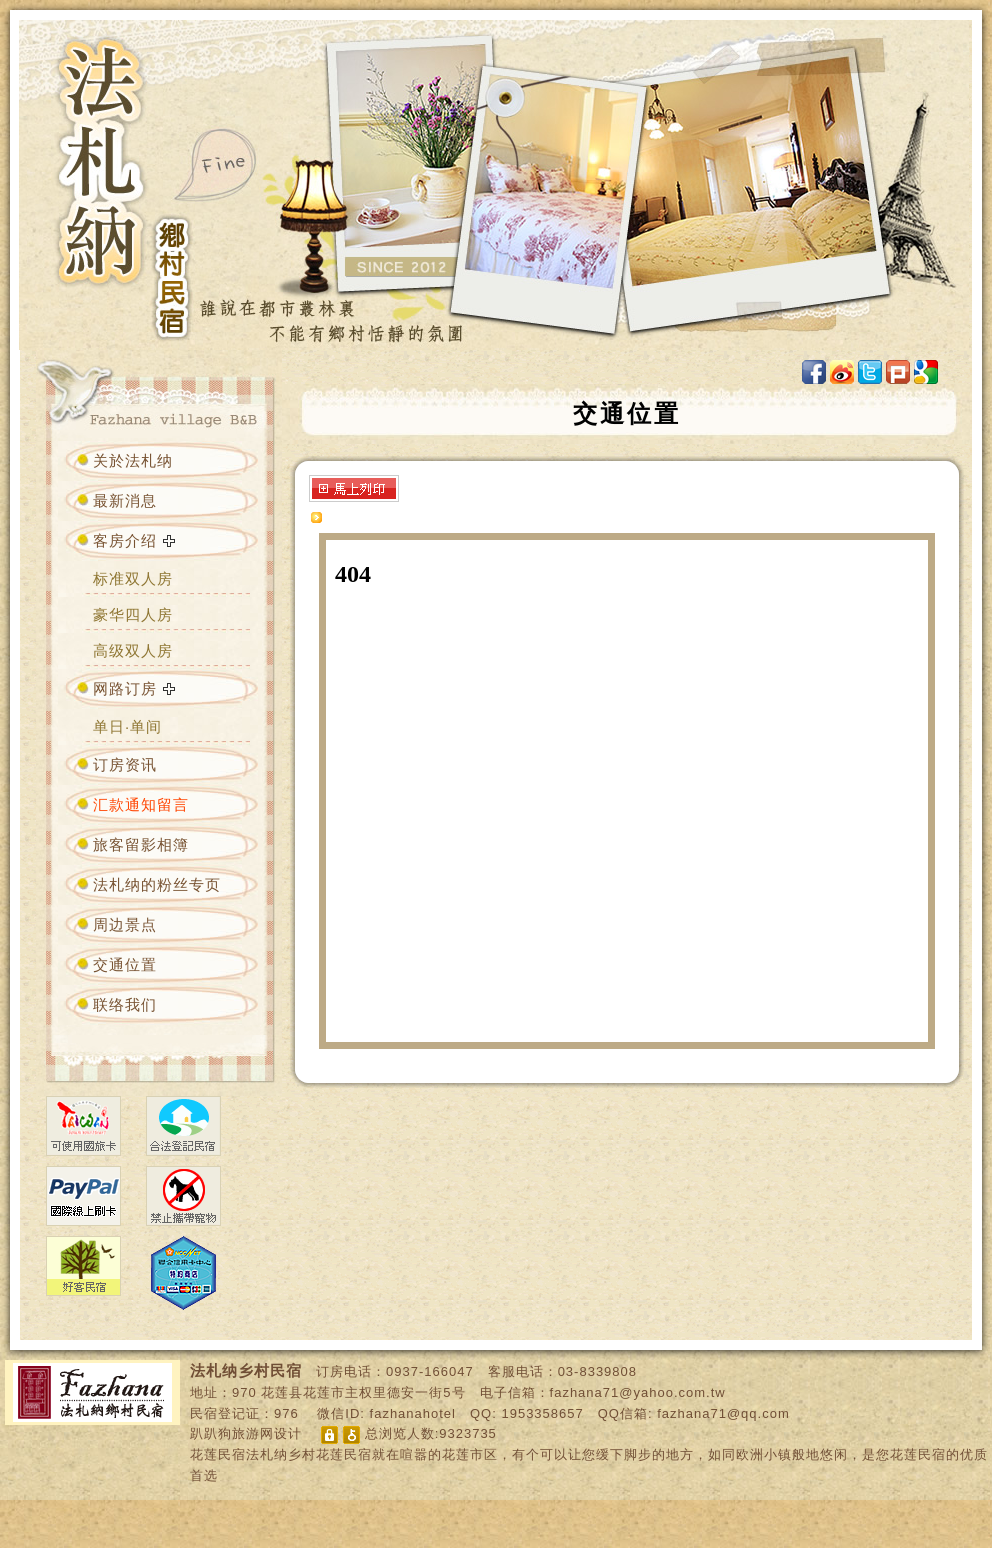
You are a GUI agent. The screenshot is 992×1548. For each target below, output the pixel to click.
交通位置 (125, 964)
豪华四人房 (133, 614)
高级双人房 (133, 650)
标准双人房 (133, 578)
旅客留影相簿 (141, 844)
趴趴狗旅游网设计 (246, 1433)
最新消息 (125, 500)
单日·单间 (127, 726)
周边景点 (125, 924)
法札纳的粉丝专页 (157, 884)
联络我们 (125, 1004)
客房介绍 (125, 540)
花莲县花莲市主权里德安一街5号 (363, 1392)
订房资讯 (125, 764)
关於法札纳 (133, 460)
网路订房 (125, 688)
